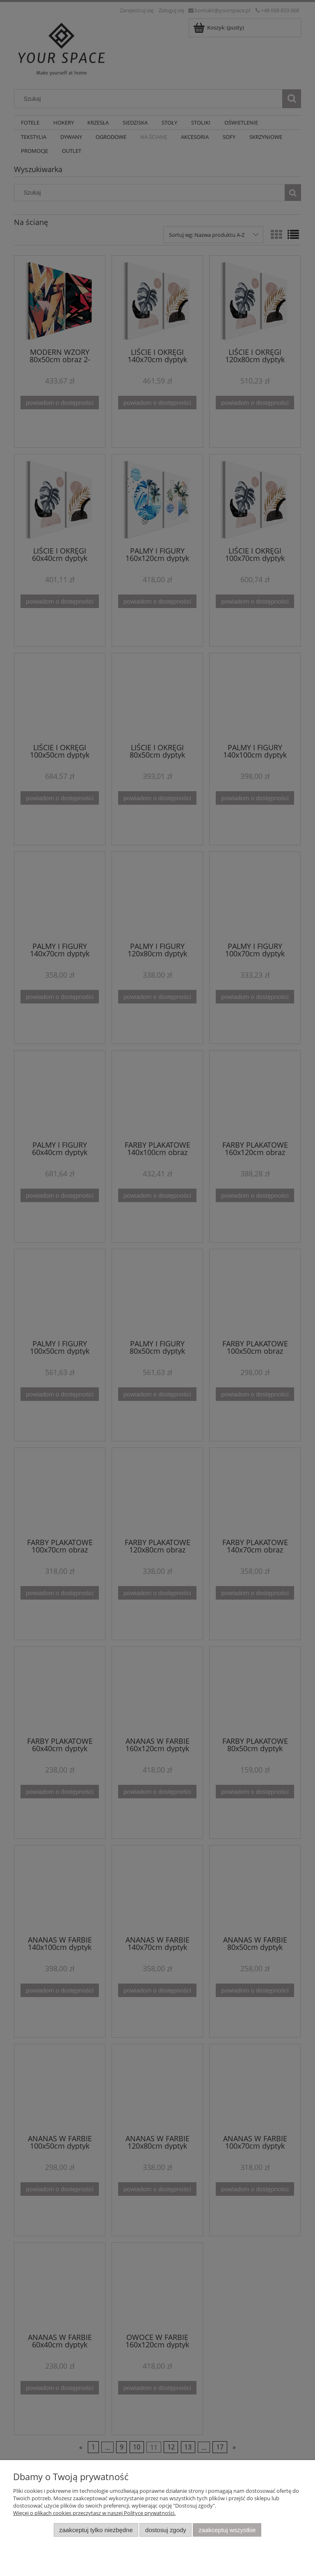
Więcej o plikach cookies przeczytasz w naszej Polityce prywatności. (94, 2513)
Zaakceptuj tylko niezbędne (95, 2529)
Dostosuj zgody (165, 2529)
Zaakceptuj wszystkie (227, 2529)
